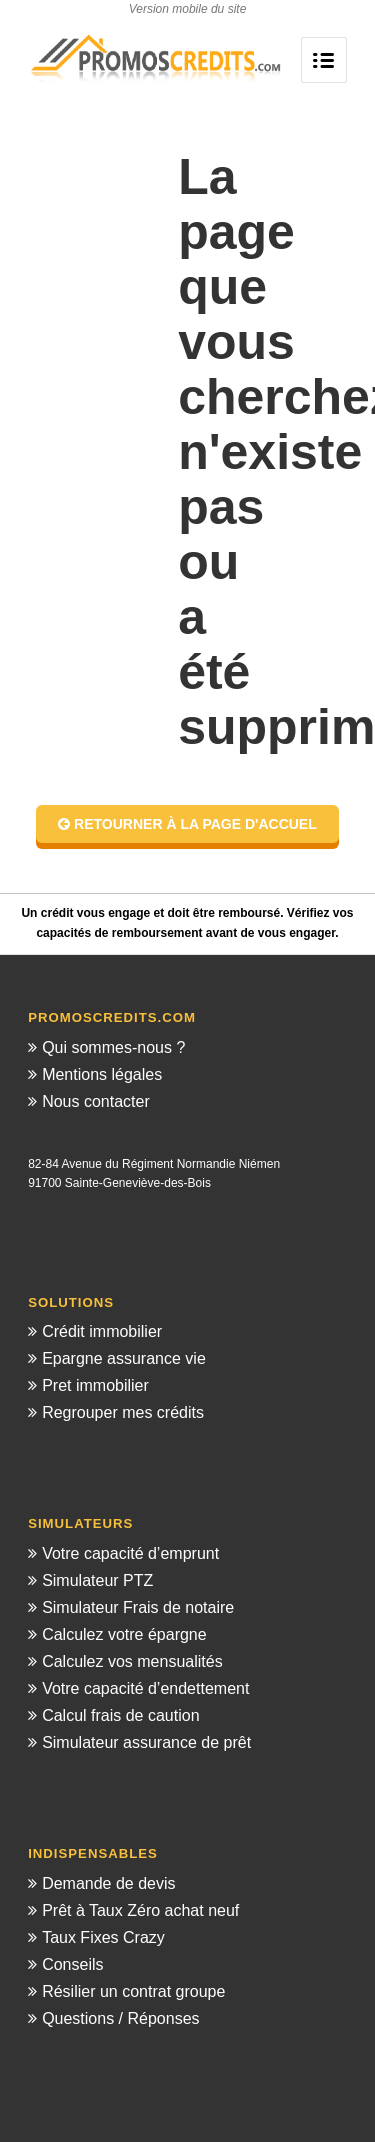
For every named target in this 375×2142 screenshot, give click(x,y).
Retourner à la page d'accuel (187, 824)
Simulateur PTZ (97, 1580)
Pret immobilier (95, 1385)
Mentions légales (102, 1074)
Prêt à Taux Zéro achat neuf (140, 1910)
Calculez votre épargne (124, 1634)
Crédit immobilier (102, 1331)
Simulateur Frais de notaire (138, 1607)
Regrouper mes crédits (123, 1412)
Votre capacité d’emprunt (130, 1553)
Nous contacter (96, 1101)
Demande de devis (108, 1883)
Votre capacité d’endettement (145, 1688)
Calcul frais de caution (120, 1715)
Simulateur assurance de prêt (146, 1742)
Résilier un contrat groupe (133, 1991)
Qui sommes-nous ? (113, 1047)
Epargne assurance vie (124, 1358)
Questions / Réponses (120, 2018)
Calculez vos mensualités (132, 1661)
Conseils (72, 1964)
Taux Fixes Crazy (103, 1937)
